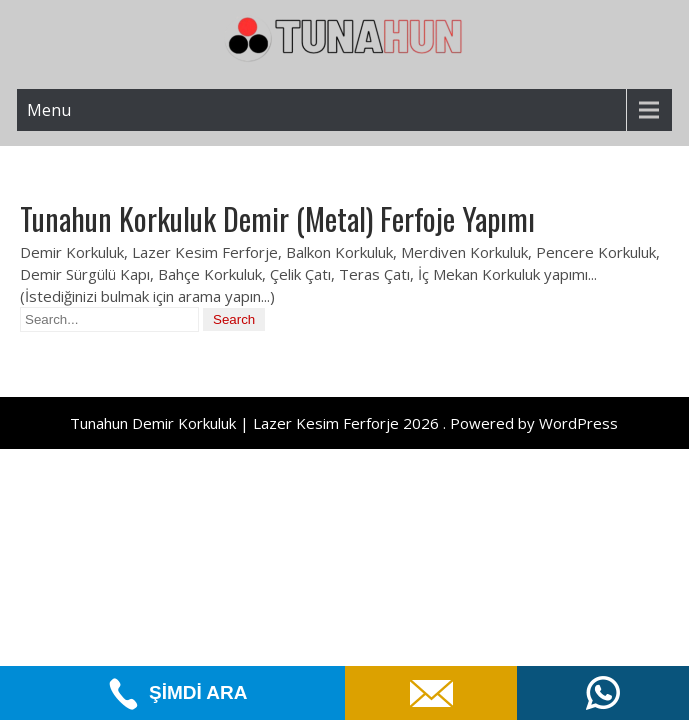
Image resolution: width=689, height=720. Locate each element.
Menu (49, 110)
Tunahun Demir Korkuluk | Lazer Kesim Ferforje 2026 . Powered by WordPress (344, 423)
